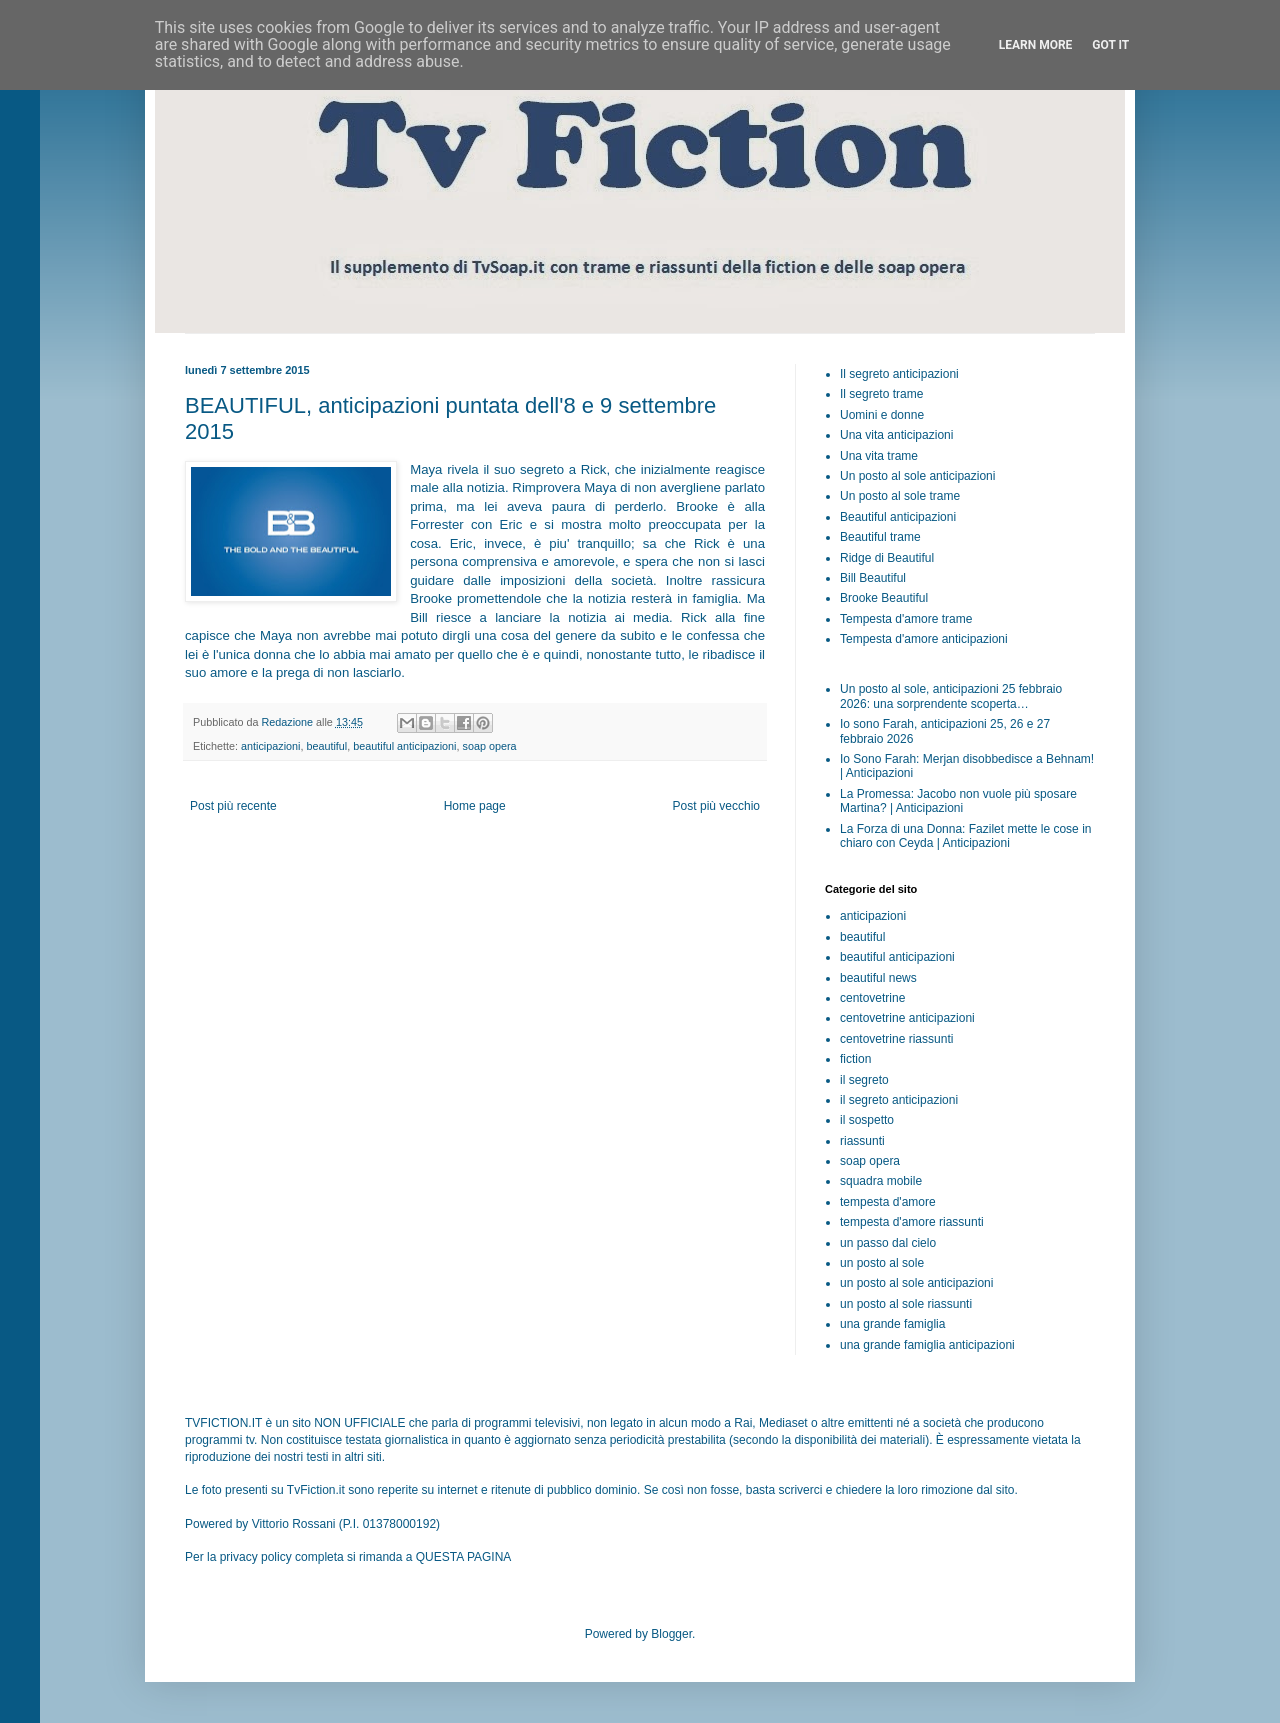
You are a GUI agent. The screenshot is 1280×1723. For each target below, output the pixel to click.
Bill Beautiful (873, 578)
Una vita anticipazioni (896, 435)
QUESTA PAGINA (464, 1557)
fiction (855, 1059)
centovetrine (872, 998)
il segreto (864, 1080)
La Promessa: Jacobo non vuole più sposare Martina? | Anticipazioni (958, 801)
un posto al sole (882, 1263)
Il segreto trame (881, 394)
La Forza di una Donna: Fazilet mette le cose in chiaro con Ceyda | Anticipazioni (965, 836)
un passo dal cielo (888, 1243)
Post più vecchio (716, 806)
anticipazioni (270, 746)
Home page (475, 806)
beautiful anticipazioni (404, 746)
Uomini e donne (882, 415)
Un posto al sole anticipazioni (917, 476)
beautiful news (878, 978)
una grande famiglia (892, 1324)
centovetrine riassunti (896, 1039)
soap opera (490, 746)
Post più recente (233, 806)
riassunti (862, 1141)
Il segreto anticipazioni (899, 374)
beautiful (326, 746)
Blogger (671, 1634)
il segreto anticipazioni (899, 1100)
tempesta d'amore (888, 1202)
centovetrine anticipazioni (907, 1018)
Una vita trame (879, 456)
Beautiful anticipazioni (898, 517)
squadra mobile (881, 1181)
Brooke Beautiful (884, 598)
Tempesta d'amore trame (906, 619)
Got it (1110, 45)
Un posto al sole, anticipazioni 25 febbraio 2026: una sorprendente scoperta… (951, 696)
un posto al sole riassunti (906, 1304)
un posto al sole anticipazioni (916, 1283)
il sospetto (867, 1120)
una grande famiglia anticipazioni (927, 1345)
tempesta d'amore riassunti (912, 1222)
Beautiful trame (880, 537)
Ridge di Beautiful (887, 558)
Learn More (1036, 45)
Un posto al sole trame (900, 496)
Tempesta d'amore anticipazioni (924, 639)
